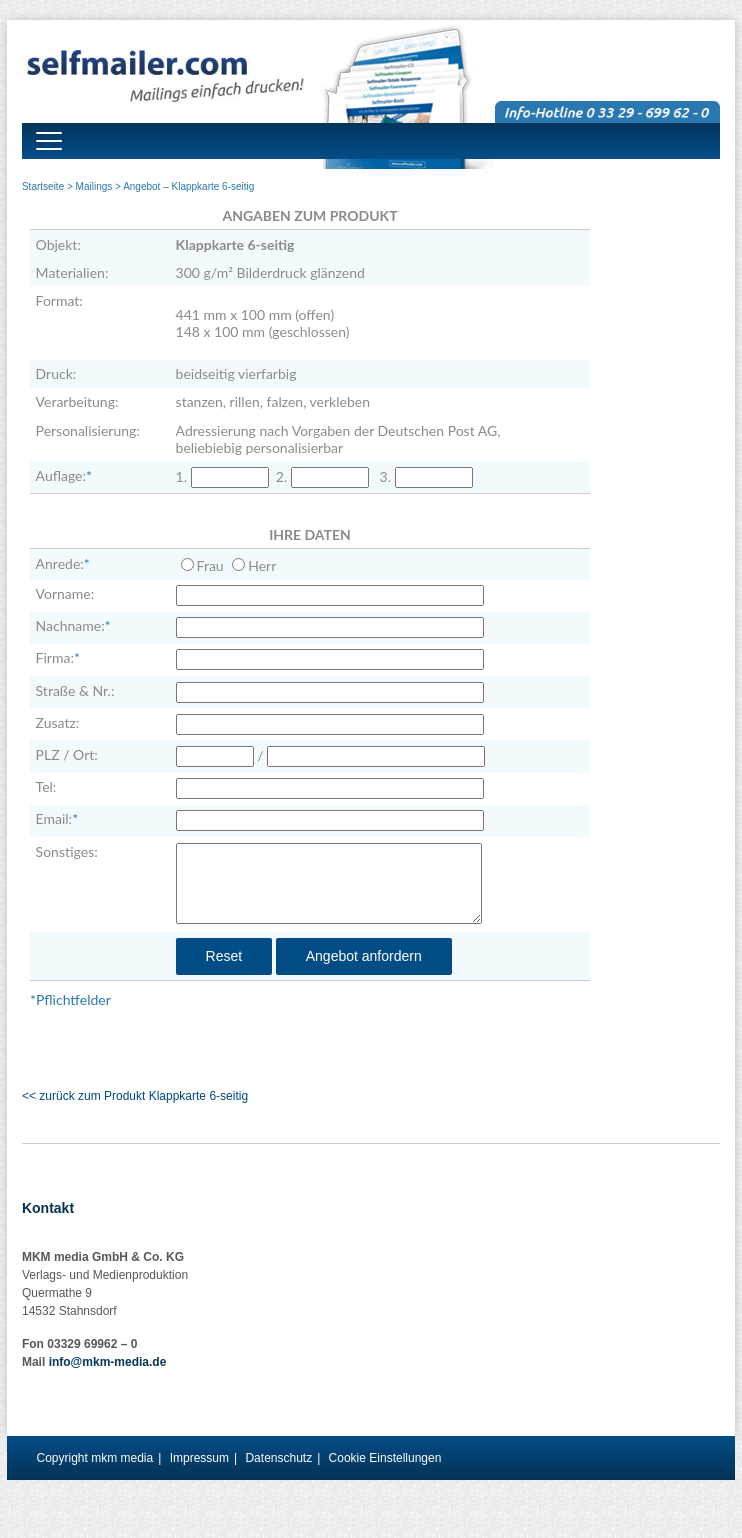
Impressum (199, 1458)
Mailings (94, 186)
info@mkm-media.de (108, 1362)
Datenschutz (278, 1458)
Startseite (43, 186)
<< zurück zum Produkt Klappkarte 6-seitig (135, 1096)
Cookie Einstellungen (385, 1458)
